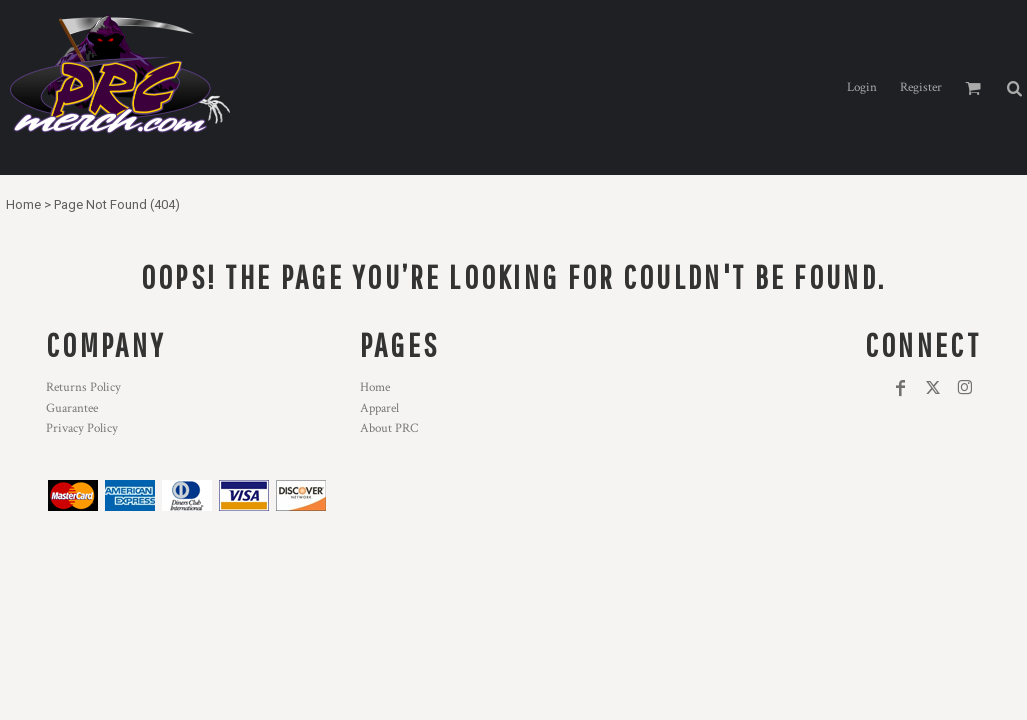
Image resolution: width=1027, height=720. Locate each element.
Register (921, 87)
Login (862, 87)
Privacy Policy (82, 428)
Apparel (379, 408)
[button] (1014, 88)
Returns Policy (83, 387)
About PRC (389, 428)
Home (23, 204)
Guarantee (72, 408)
